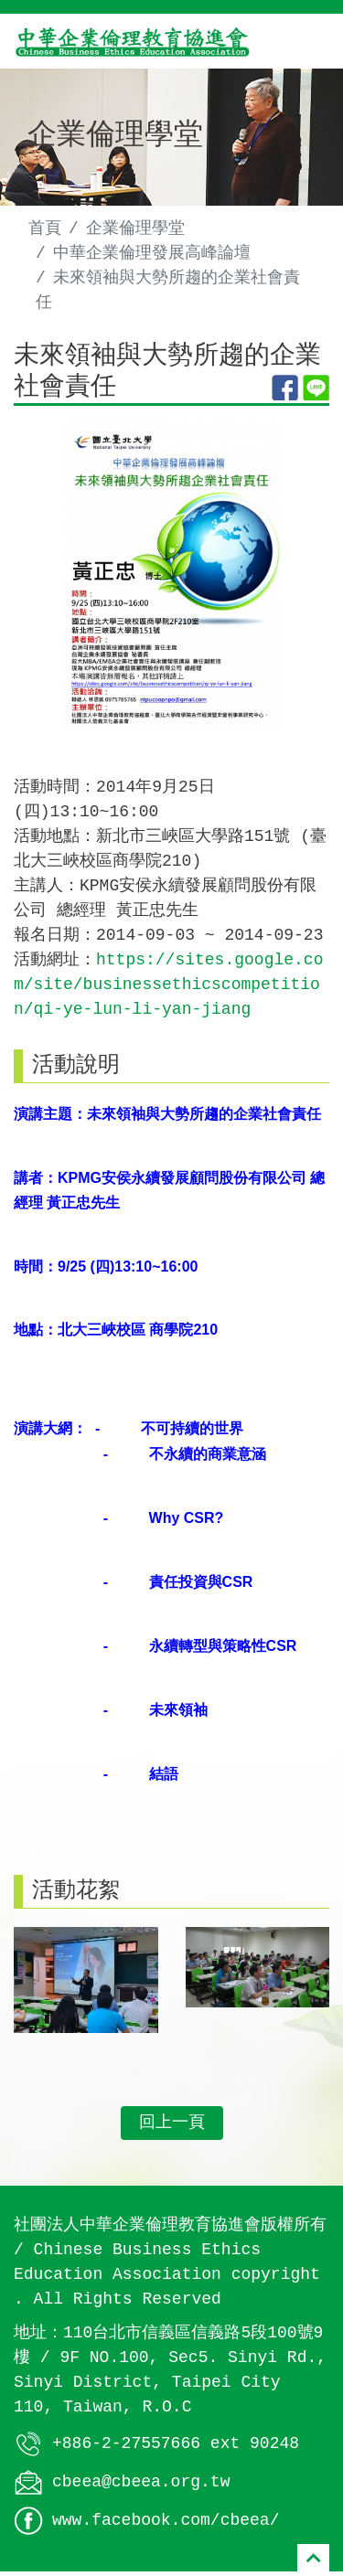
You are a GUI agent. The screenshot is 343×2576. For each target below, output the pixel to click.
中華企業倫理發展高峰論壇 (152, 253)
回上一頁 (172, 2127)
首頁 (44, 229)
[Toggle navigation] (302, 41)
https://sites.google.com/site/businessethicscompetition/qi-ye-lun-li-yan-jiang (168, 989)
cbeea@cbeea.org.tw (141, 2486)
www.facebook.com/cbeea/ (165, 2525)
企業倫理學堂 (135, 229)
